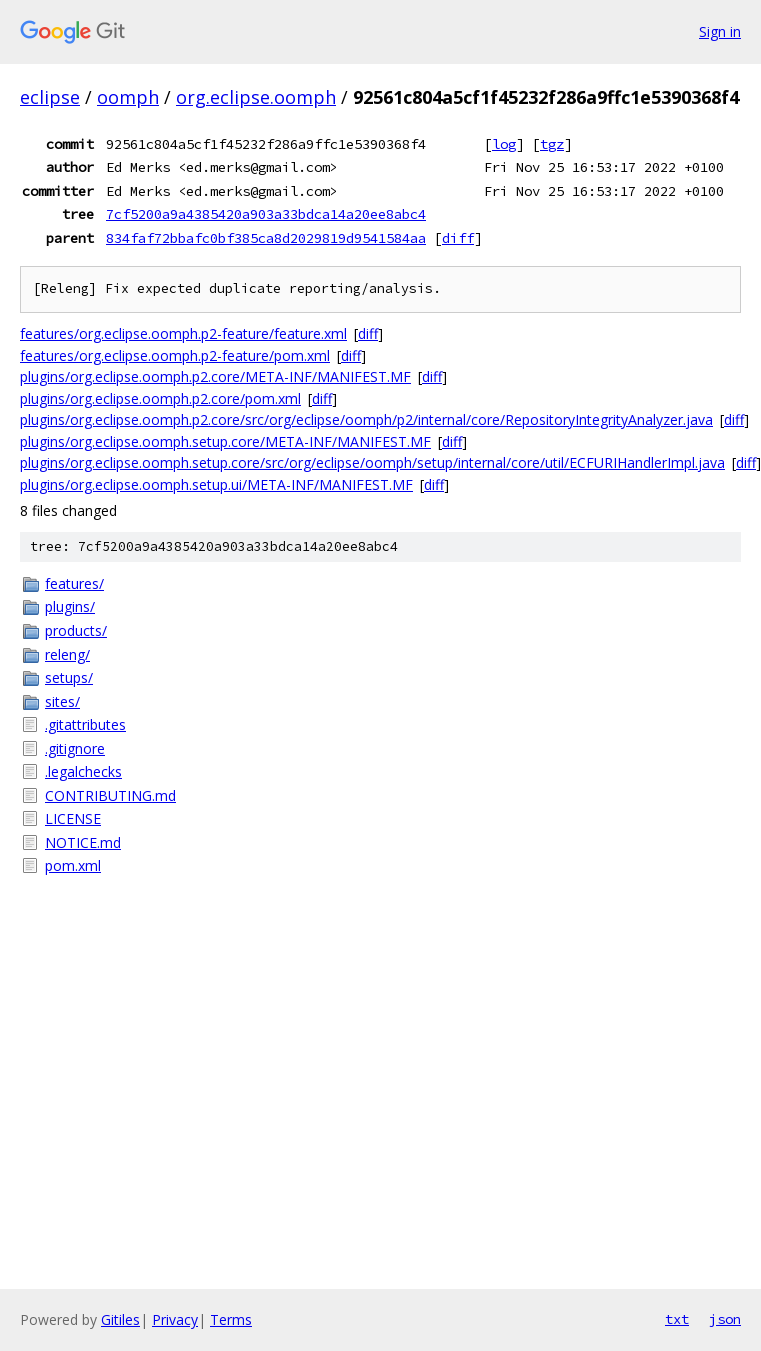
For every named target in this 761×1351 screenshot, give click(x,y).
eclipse (50, 97)
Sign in (720, 31)
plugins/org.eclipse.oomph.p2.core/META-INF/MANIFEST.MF (215, 376)
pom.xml (73, 865)
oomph (128, 97)
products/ (76, 630)
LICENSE (73, 818)
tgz (552, 144)
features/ (74, 583)
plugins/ (70, 606)
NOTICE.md (83, 842)
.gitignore (75, 748)
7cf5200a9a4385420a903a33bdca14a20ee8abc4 (266, 214)
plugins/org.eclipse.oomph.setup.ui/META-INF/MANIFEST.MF (216, 484)
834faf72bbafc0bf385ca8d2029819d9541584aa (266, 238)
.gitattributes (85, 724)
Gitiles (120, 1319)
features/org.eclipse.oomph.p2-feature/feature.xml (183, 333)
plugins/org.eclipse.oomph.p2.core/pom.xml (160, 398)
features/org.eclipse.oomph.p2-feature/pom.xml (175, 355)
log (504, 144)
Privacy (175, 1319)
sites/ (62, 701)
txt (677, 1319)
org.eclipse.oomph (256, 97)
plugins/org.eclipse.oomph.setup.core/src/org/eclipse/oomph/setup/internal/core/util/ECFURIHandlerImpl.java (372, 462)
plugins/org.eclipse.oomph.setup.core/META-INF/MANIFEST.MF (225, 441)
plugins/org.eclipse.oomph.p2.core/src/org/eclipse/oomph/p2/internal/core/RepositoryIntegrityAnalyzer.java (366, 419)
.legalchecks (83, 771)
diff (458, 238)
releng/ (67, 654)
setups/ (69, 677)
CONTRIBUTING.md (110, 795)
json (725, 1319)
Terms (231, 1319)
